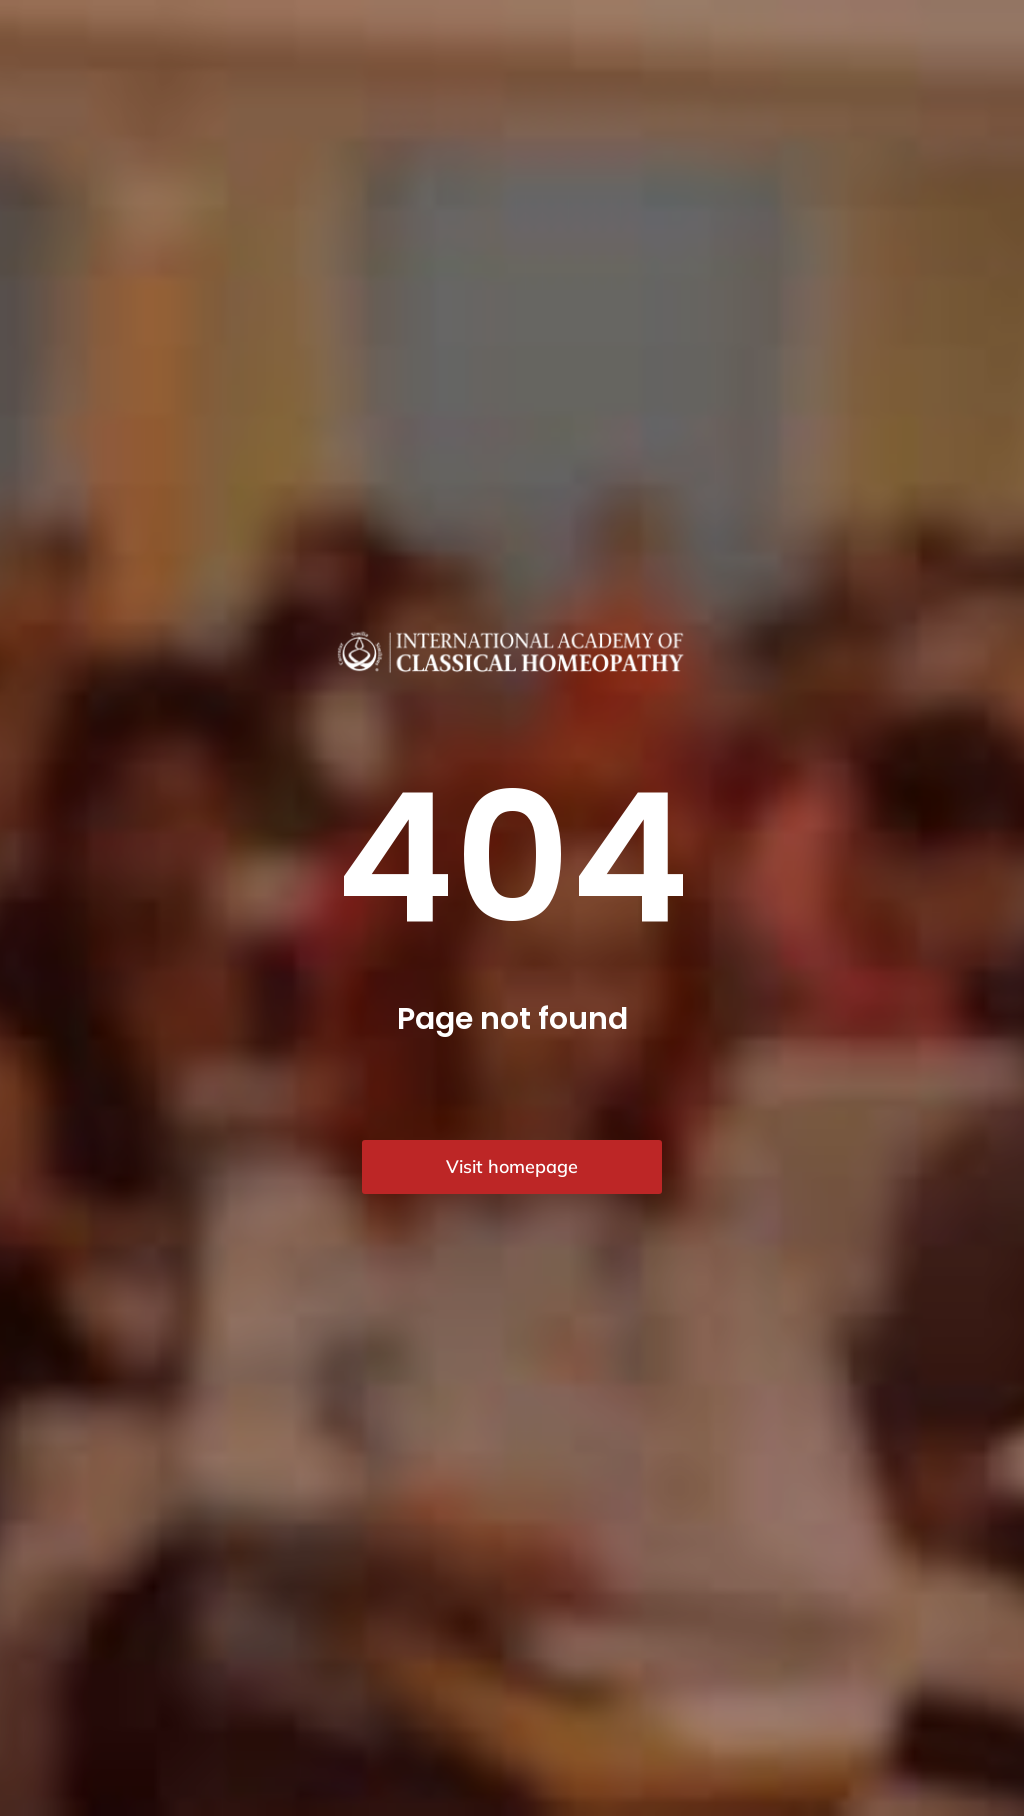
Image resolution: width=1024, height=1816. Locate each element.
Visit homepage (512, 1166)
